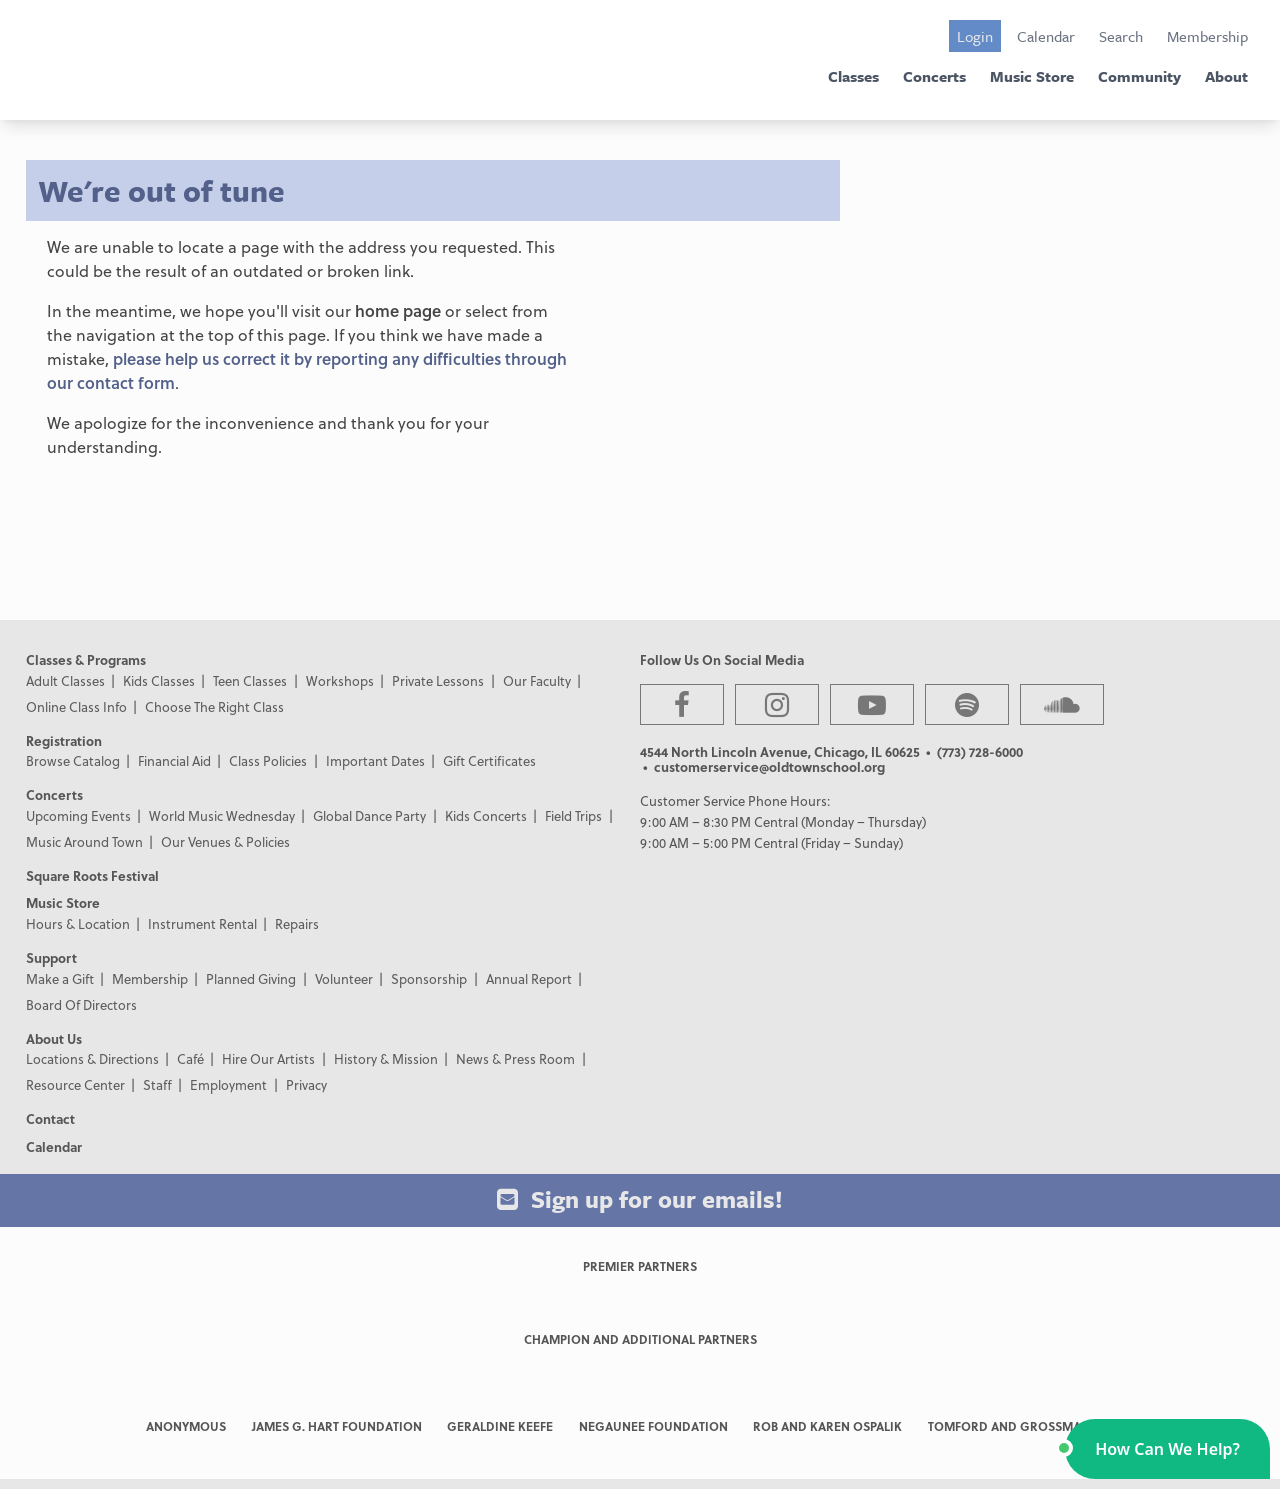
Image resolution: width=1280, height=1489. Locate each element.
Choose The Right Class (214, 706)
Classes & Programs (86, 659)
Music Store (1032, 76)
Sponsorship (429, 978)
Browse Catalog (73, 760)
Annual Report (529, 978)
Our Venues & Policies (225, 841)
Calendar (1046, 36)
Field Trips (573, 815)
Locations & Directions (92, 1058)
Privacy (306, 1084)
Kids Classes (159, 680)
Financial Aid (174, 760)
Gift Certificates (489, 760)
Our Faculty (537, 680)
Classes (853, 76)
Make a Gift (60, 978)
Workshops (340, 680)
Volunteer (344, 978)
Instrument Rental (202, 923)
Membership (1207, 36)
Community (1139, 76)
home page (398, 310)
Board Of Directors (81, 1004)
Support (51, 957)
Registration (64, 740)
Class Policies (268, 760)
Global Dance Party (369, 815)
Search (1121, 36)
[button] (1167, 1449)
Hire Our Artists (268, 1058)
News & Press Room (515, 1058)
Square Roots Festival (92, 875)
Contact (50, 1118)
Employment (228, 1084)
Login (975, 36)
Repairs (297, 923)
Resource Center (75, 1084)
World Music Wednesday (222, 815)
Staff (157, 1084)
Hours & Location (78, 923)
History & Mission (386, 1058)
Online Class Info (76, 706)
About (1226, 76)
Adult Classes (65, 680)
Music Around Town (84, 841)
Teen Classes (250, 680)
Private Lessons (438, 680)
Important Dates (375, 760)
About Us (54, 1038)
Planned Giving (251, 978)
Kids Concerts (486, 815)
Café (190, 1058)
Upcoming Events (78, 815)
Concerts (934, 76)
